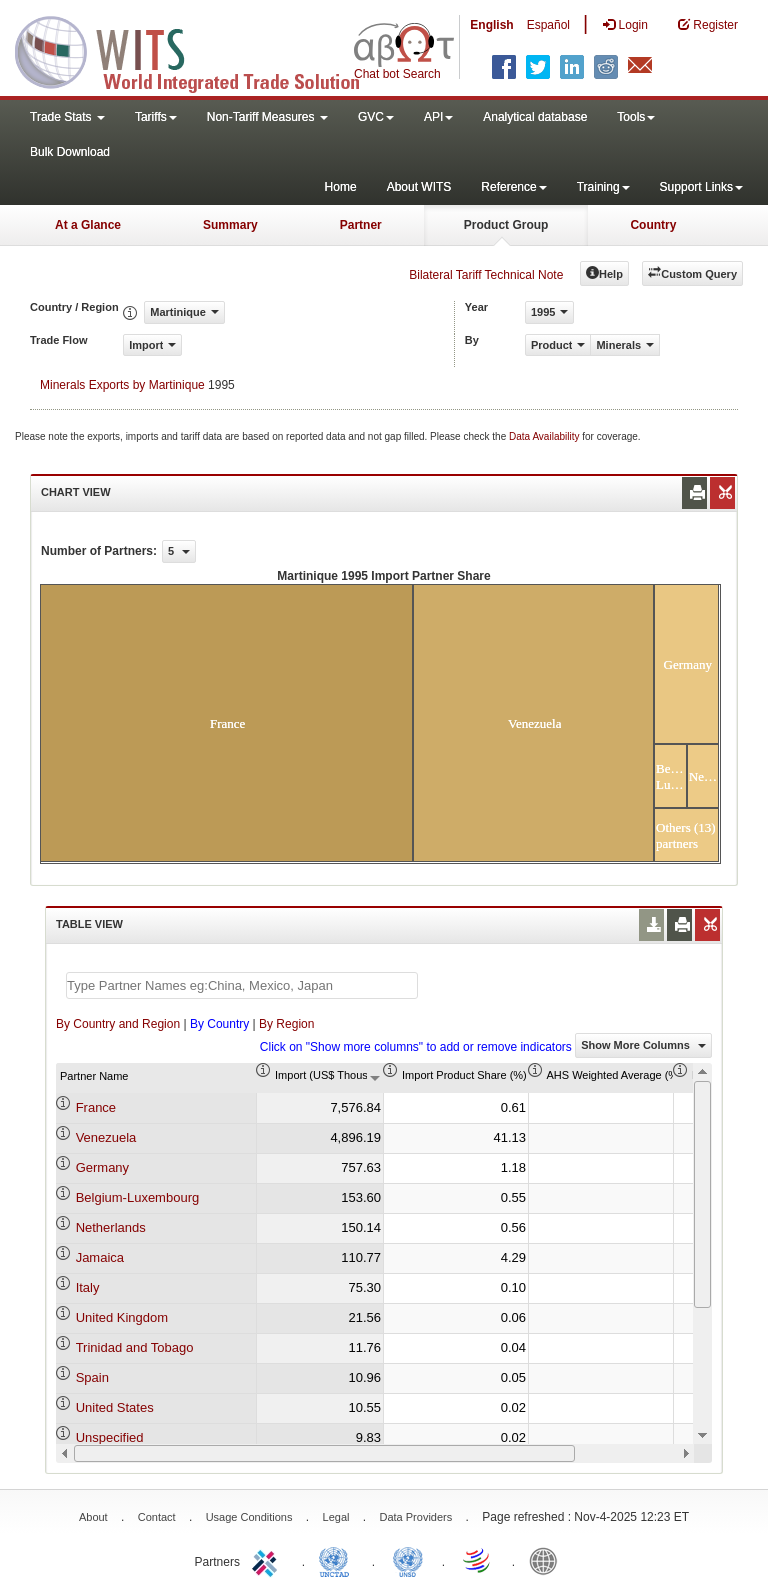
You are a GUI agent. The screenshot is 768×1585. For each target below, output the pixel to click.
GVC (376, 117)
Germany (102, 1167)
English (491, 25)
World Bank (548, 1560)
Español (548, 25)
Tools (636, 117)
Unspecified (110, 1437)
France (96, 1107)
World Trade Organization (478, 1560)
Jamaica (100, 1257)
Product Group (506, 225)
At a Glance (88, 225)
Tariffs (156, 117)
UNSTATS (408, 1560)
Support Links (701, 187)
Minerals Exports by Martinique (122, 385)
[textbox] (242, 985)
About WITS (419, 187)
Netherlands (111, 1227)
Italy (88, 1287)
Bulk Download (70, 152)
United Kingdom (122, 1317)
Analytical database (535, 117)
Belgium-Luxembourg (138, 1197)
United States (115, 1407)
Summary (230, 225)
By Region (286, 1024)
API (438, 117)
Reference (513, 187)
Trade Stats (67, 117)
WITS (200, 50)
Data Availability (545, 436)
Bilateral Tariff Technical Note (486, 275)
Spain (92, 1377)
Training (603, 187)
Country (653, 225)
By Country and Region (118, 1024)
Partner (361, 225)
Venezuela (106, 1137)
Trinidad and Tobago (135, 1347)
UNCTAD (338, 1560)
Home (341, 187)
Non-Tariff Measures (267, 117)
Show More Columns (643, 1045)
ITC (268, 1560)
